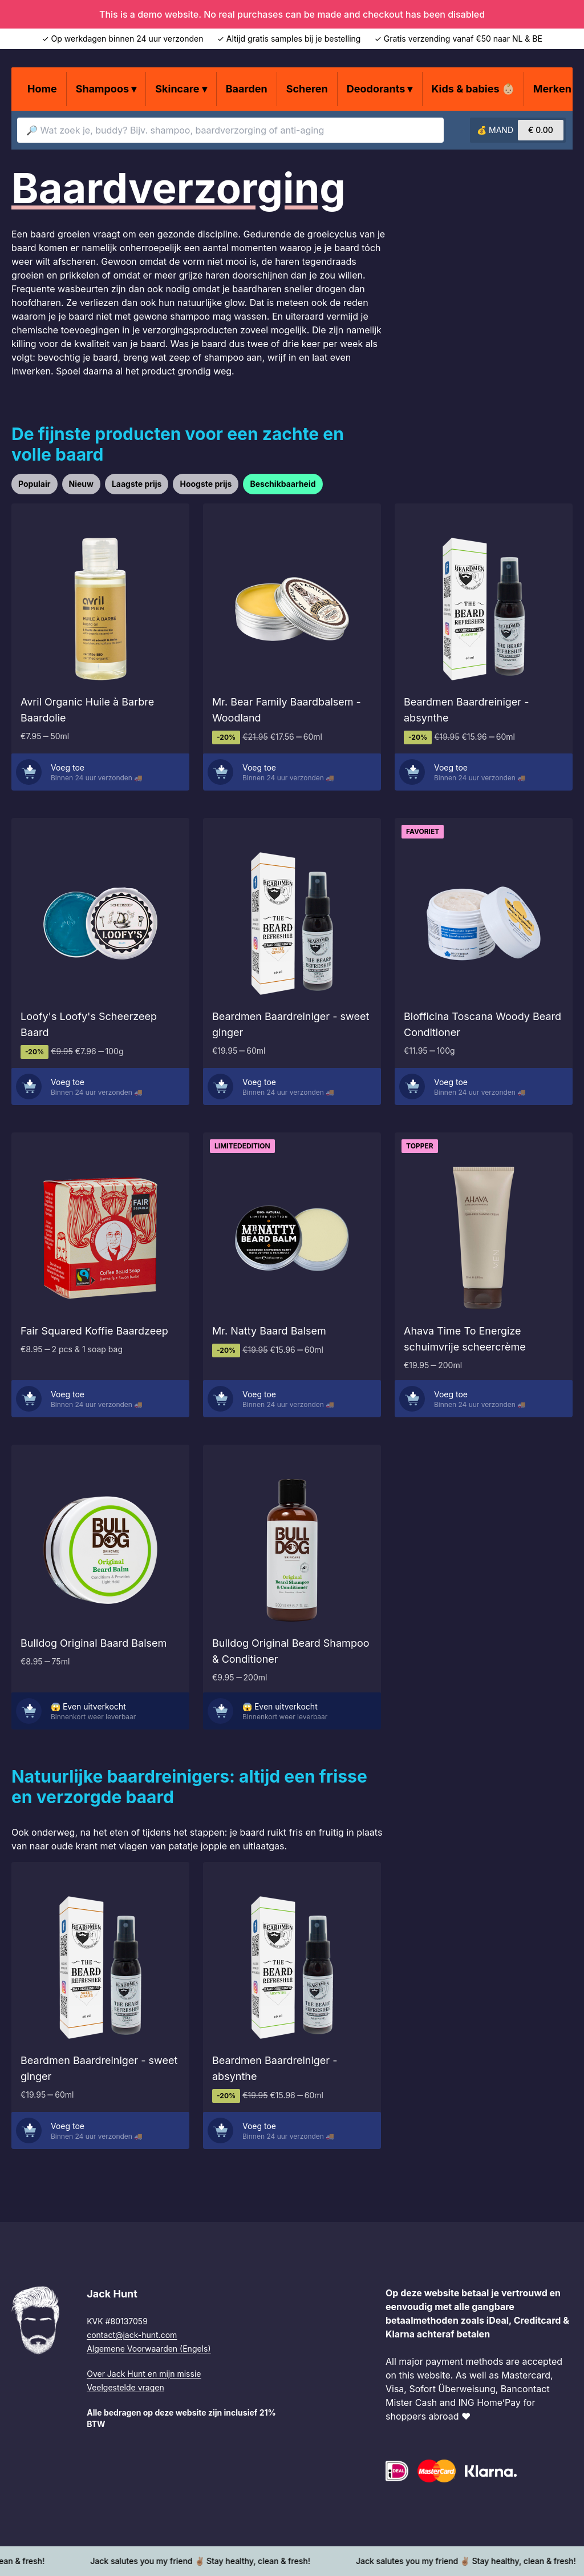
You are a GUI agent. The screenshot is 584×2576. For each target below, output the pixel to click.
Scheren (307, 89)
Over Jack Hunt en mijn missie (144, 2374)
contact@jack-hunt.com (132, 2335)
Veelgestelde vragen (125, 2387)
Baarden (246, 89)
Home (42, 89)
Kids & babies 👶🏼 (473, 89)
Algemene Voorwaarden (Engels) (148, 2348)
